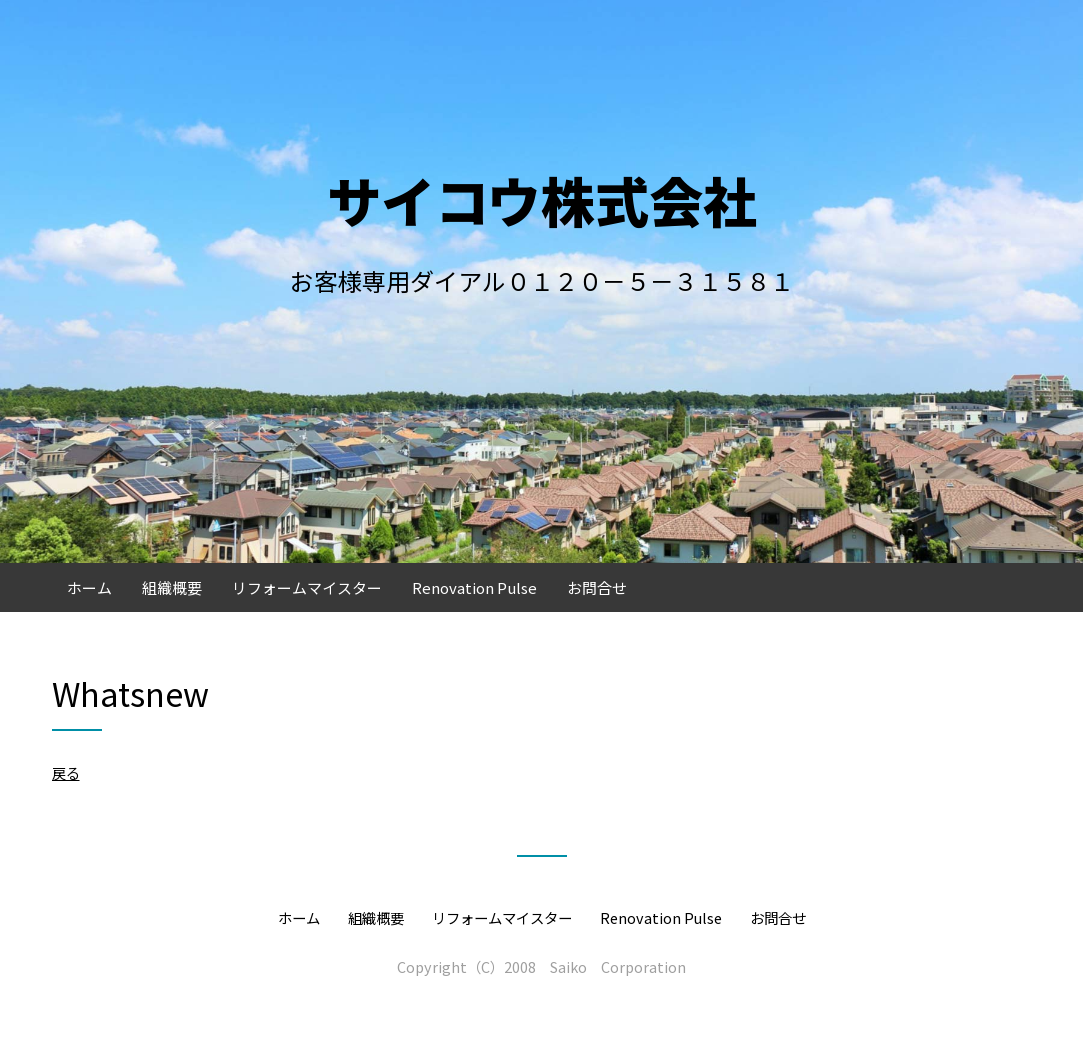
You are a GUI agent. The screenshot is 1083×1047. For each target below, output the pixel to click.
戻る (66, 772)
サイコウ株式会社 (542, 199)
